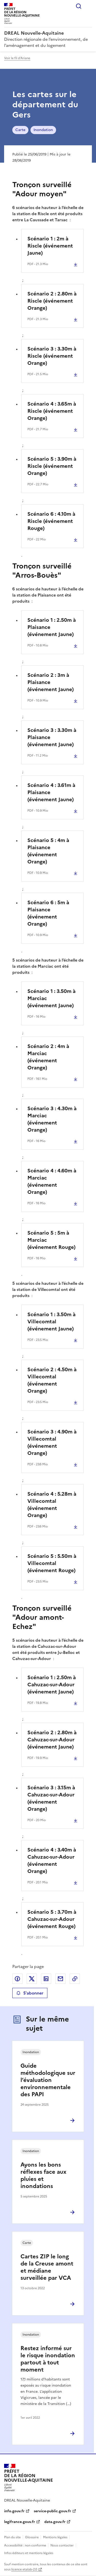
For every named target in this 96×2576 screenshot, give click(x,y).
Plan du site (12, 2537)
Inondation (43, 130)
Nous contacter (62, 2545)
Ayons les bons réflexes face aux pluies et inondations (43, 2175)
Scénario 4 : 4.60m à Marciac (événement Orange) (51, 1181)
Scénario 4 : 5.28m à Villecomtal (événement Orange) (51, 1504)
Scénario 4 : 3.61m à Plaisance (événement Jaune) (51, 792)
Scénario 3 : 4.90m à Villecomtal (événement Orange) (52, 1442)
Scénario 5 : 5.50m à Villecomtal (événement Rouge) (51, 1563)
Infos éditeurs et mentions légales (28, 2553)
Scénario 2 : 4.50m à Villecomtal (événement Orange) (52, 1380)
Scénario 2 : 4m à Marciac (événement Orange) (48, 1056)
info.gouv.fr (14, 2511)
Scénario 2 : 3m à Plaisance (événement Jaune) (50, 682)
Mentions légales (55, 2537)
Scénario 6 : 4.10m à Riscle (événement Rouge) (51, 521)
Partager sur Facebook (17, 1979)
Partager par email (60, 1979)
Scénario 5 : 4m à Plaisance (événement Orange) (48, 850)
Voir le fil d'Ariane (17, 58)
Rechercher (78, 6)
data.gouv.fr (55, 2522)
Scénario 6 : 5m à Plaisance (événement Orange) (48, 913)
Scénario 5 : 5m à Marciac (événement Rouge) (51, 1240)
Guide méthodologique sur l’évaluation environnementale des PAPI (47, 2080)
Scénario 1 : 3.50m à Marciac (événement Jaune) (51, 998)
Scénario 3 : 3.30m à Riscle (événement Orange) (51, 356)
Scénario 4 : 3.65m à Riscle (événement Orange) (51, 411)
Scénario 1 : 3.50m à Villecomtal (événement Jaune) (51, 1321)
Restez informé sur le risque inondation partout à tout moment (47, 2359)
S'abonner (29, 1993)
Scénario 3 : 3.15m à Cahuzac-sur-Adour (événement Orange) (51, 1798)
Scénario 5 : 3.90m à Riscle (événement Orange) (51, 466)
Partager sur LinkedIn (46, 1979)
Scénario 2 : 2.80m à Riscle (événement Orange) (52, 301)
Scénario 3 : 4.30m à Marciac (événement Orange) (52, 1119)
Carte (20, 130)
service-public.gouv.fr (52, 2511)
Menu (89, 6)
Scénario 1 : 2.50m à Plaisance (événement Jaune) (51, 627)
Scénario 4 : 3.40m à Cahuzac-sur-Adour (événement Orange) (51, 1860)
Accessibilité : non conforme (25, 2545)
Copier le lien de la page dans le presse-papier (75, 1979)
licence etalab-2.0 (24, 2569)
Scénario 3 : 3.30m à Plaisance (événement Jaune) (51, 737)
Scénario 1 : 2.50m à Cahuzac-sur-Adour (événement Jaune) (51, 1684)
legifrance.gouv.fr (19, 2522)
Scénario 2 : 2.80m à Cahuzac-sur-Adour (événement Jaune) (52, 1740)
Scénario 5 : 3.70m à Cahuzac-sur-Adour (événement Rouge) (51, 1919)
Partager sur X (32, 1979)
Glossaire (32, 2537)
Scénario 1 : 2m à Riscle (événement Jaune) (50, 246)
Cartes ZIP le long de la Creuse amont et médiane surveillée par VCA (46, 2267)
